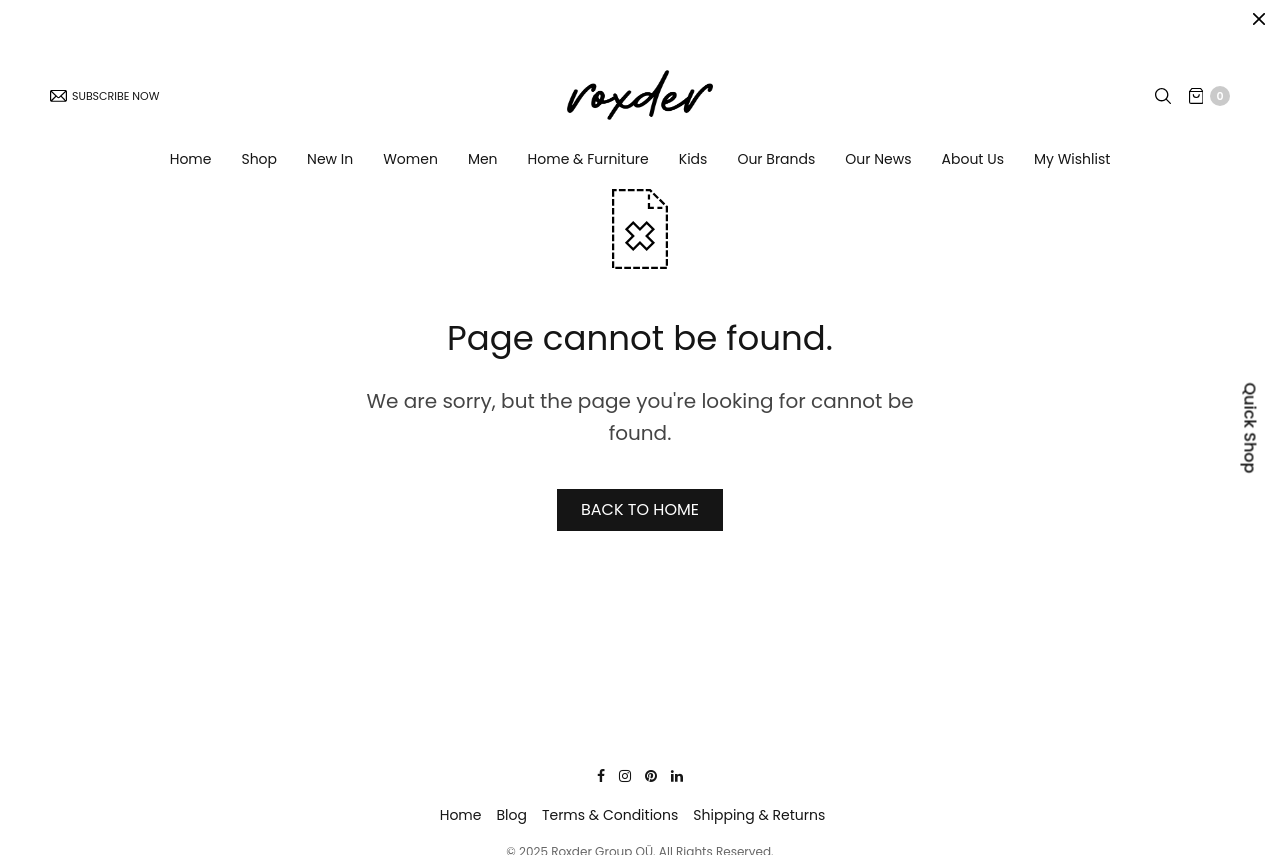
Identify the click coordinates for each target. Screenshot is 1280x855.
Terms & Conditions (610, 815)
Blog (511, 815)
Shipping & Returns (759, 815)
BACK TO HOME (640, 509)
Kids (693, 164)
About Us (973, 164)
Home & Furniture (588, 164)
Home (191, 164)
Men (483, 164)
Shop (259, 164)
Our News (878, 164)
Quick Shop (1250, 427)
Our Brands (776, 164)
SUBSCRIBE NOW (104, 101)
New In (330, 164)
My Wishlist (1072, 164)
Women (410, 164)
